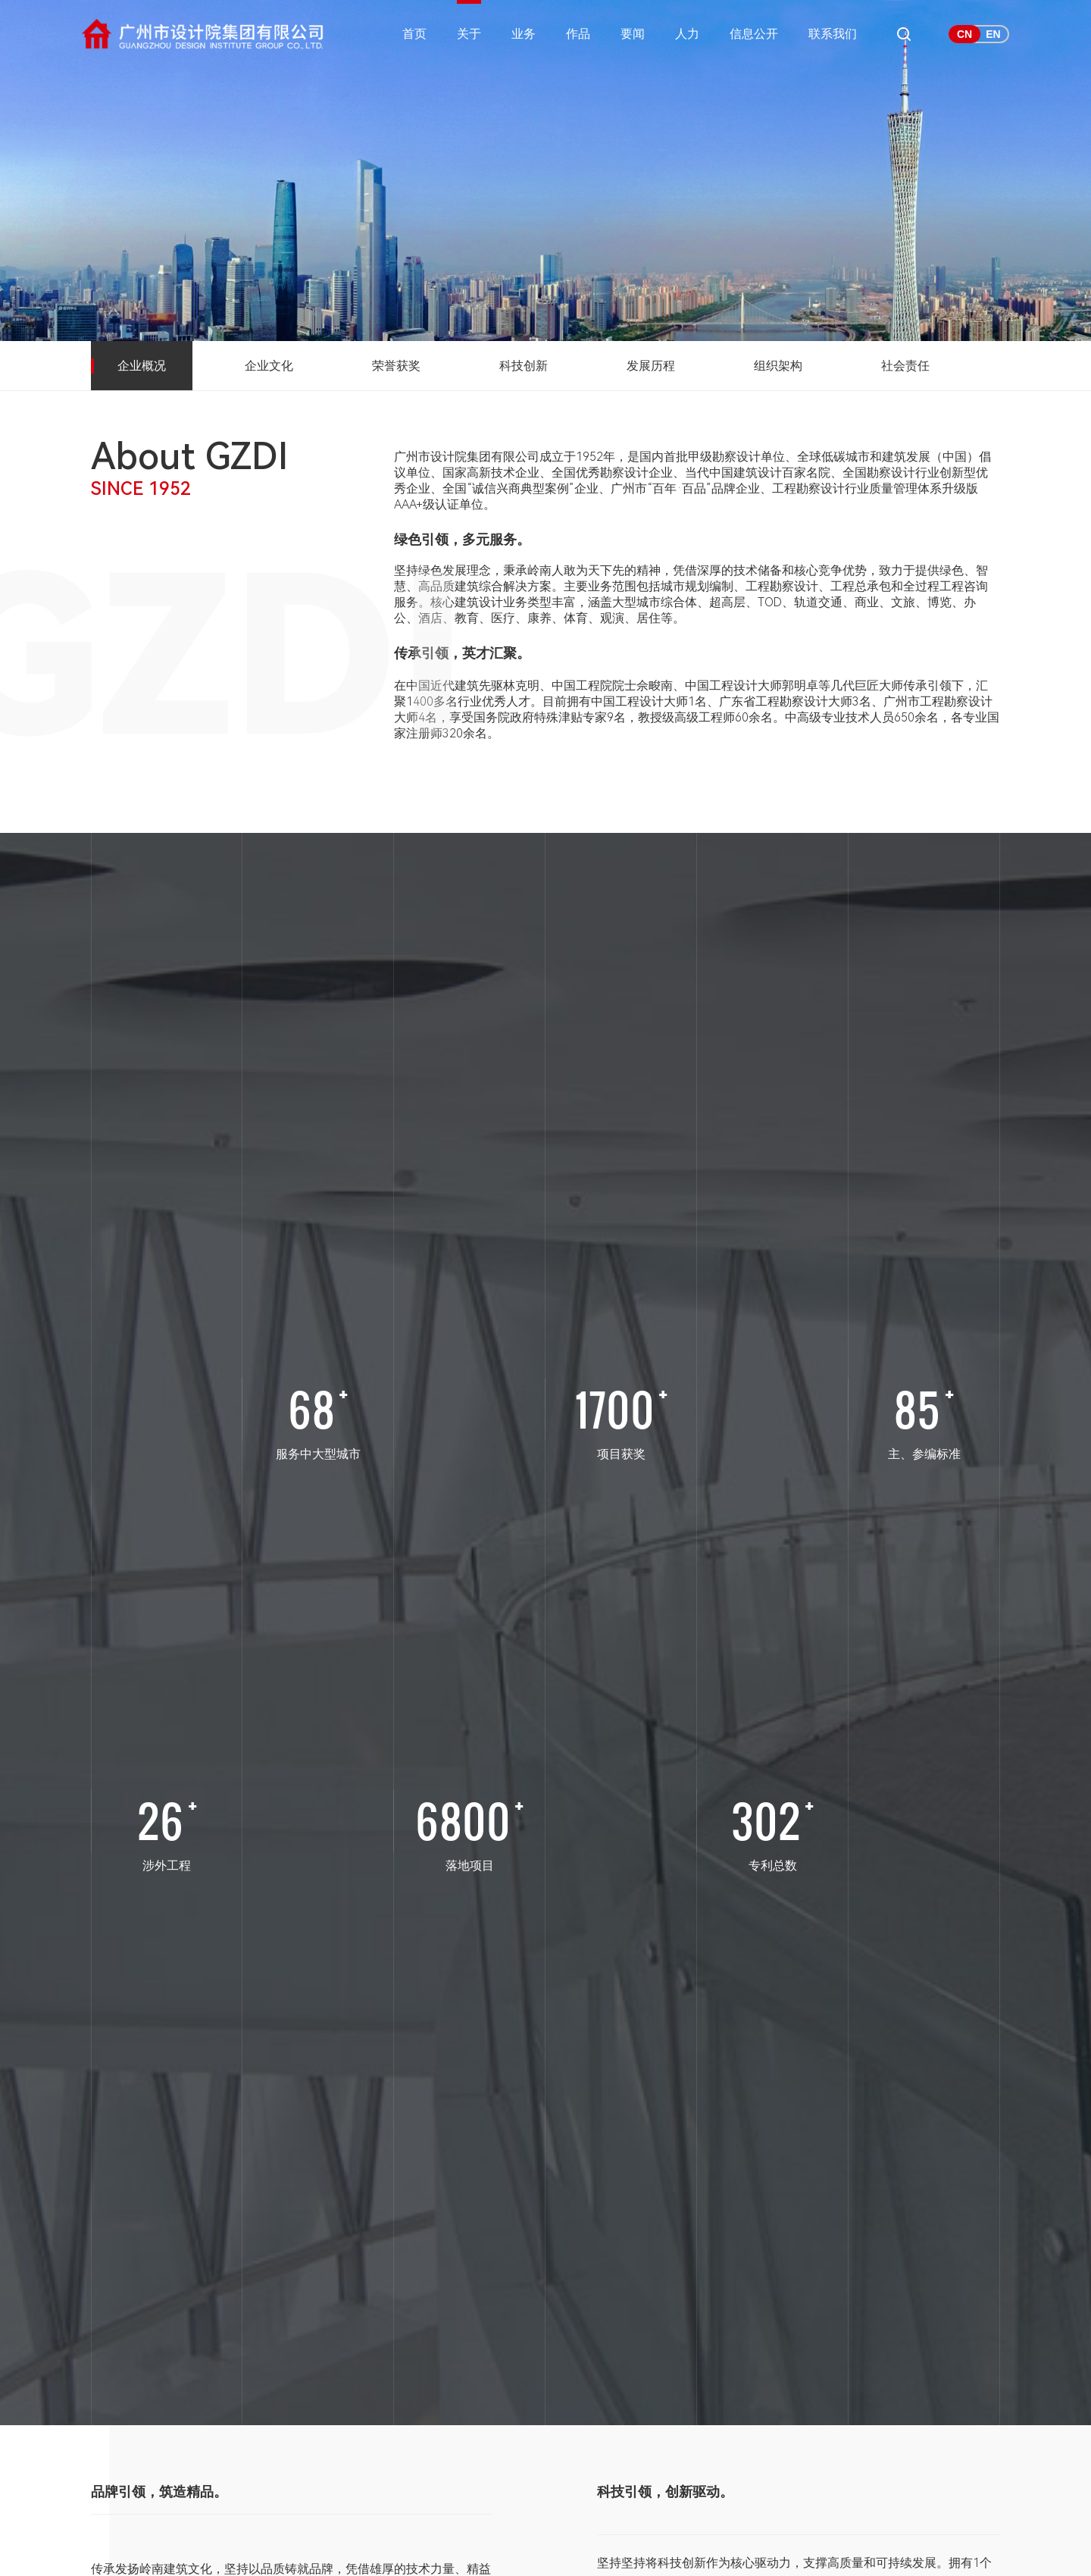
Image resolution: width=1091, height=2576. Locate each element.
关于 (469, 34)
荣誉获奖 (396, 365)
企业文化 (269, 365)
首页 (414, 34)
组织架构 (778, 365)
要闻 (633, 34)
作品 (578, 34)
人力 (687, 34)
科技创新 (523, 365)
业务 (523, 34)
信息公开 (754, 34)
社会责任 (905, 365)
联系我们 (832, 34)
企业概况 (141, 365)
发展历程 (651, 365)
